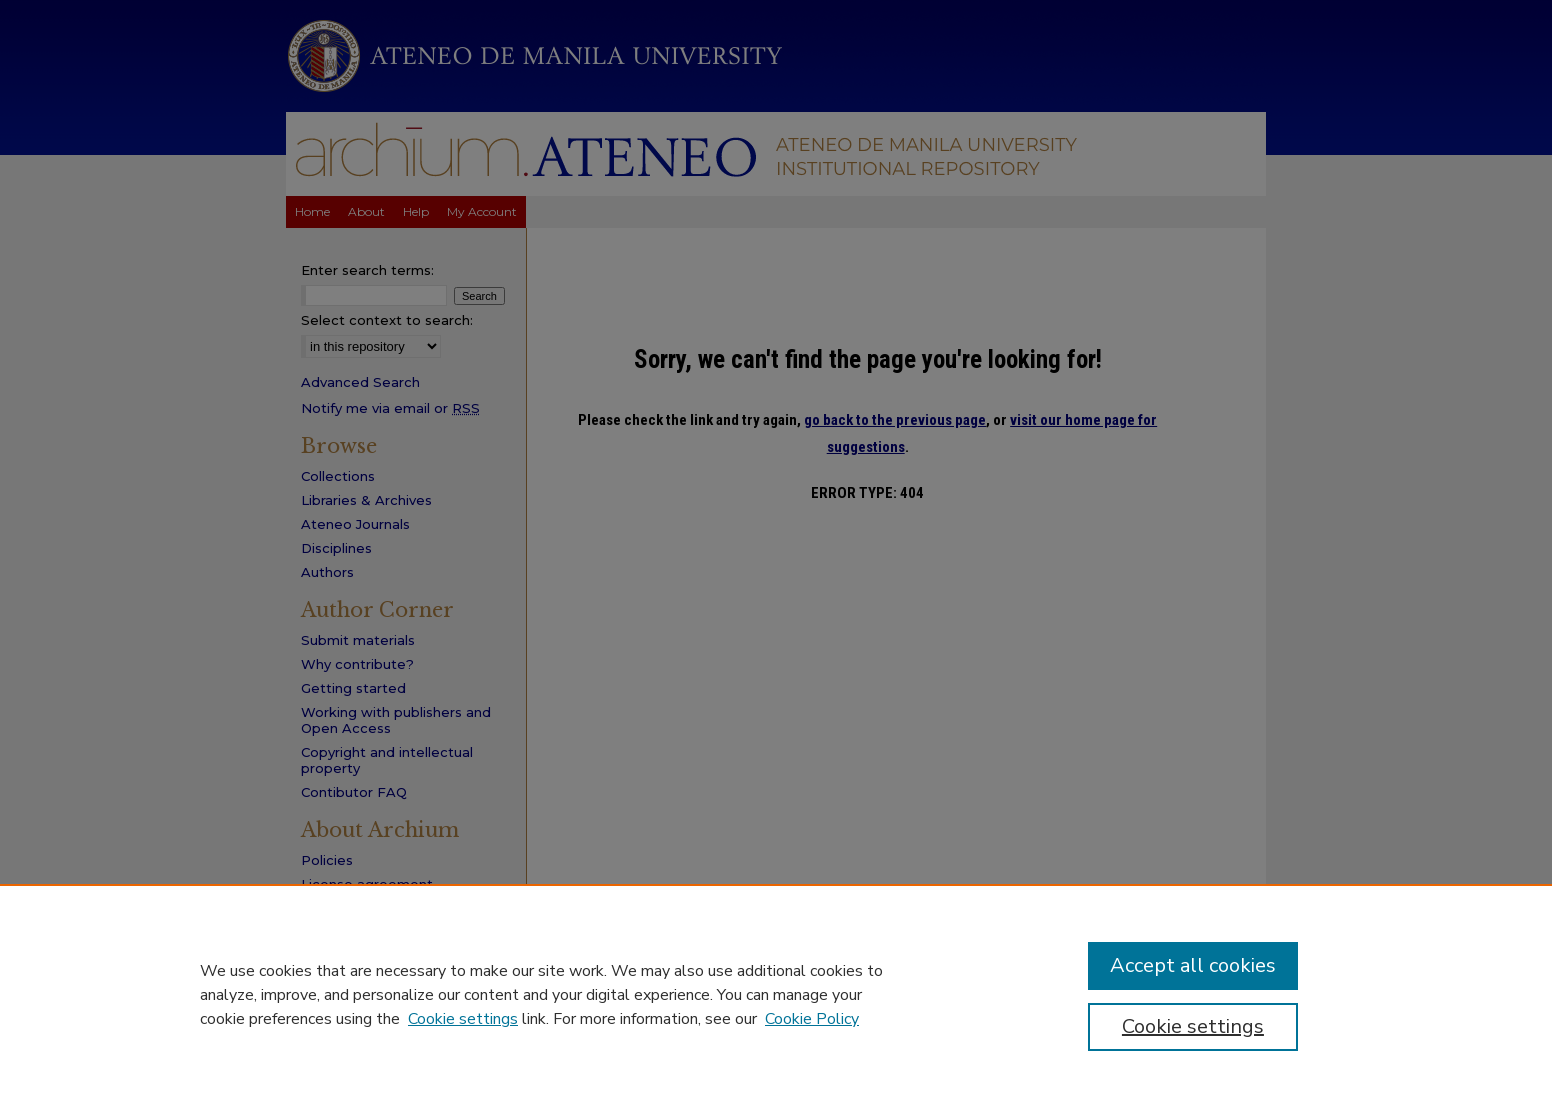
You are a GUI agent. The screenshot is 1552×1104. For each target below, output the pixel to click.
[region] (776, 994)
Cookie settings (463, 1019)
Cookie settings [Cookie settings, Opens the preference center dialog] (1193, 1026)
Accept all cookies (1193, 965)
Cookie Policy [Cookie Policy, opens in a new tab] (812, 1019)
